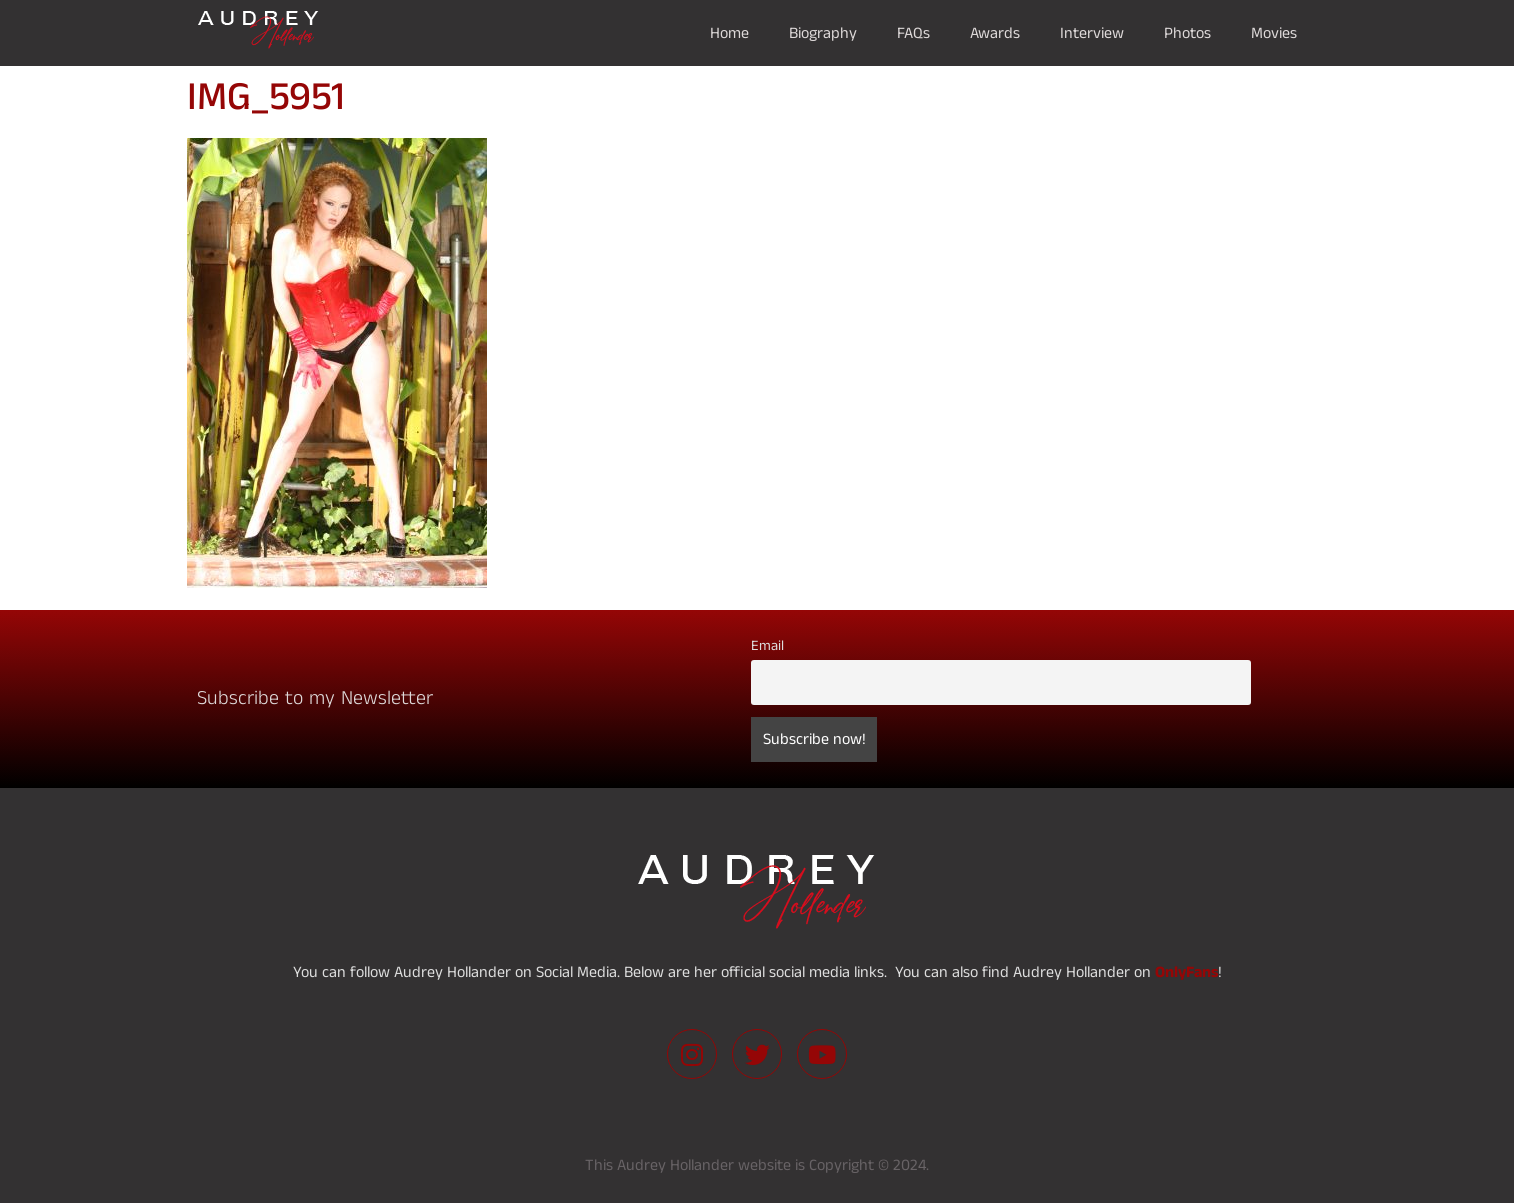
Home (729, 33)
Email (767, 646)
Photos (1187, 33)
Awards (995, 33)
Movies (1274, 33)
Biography (823, 33)
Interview (1092, 33)
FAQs (913, 33)
